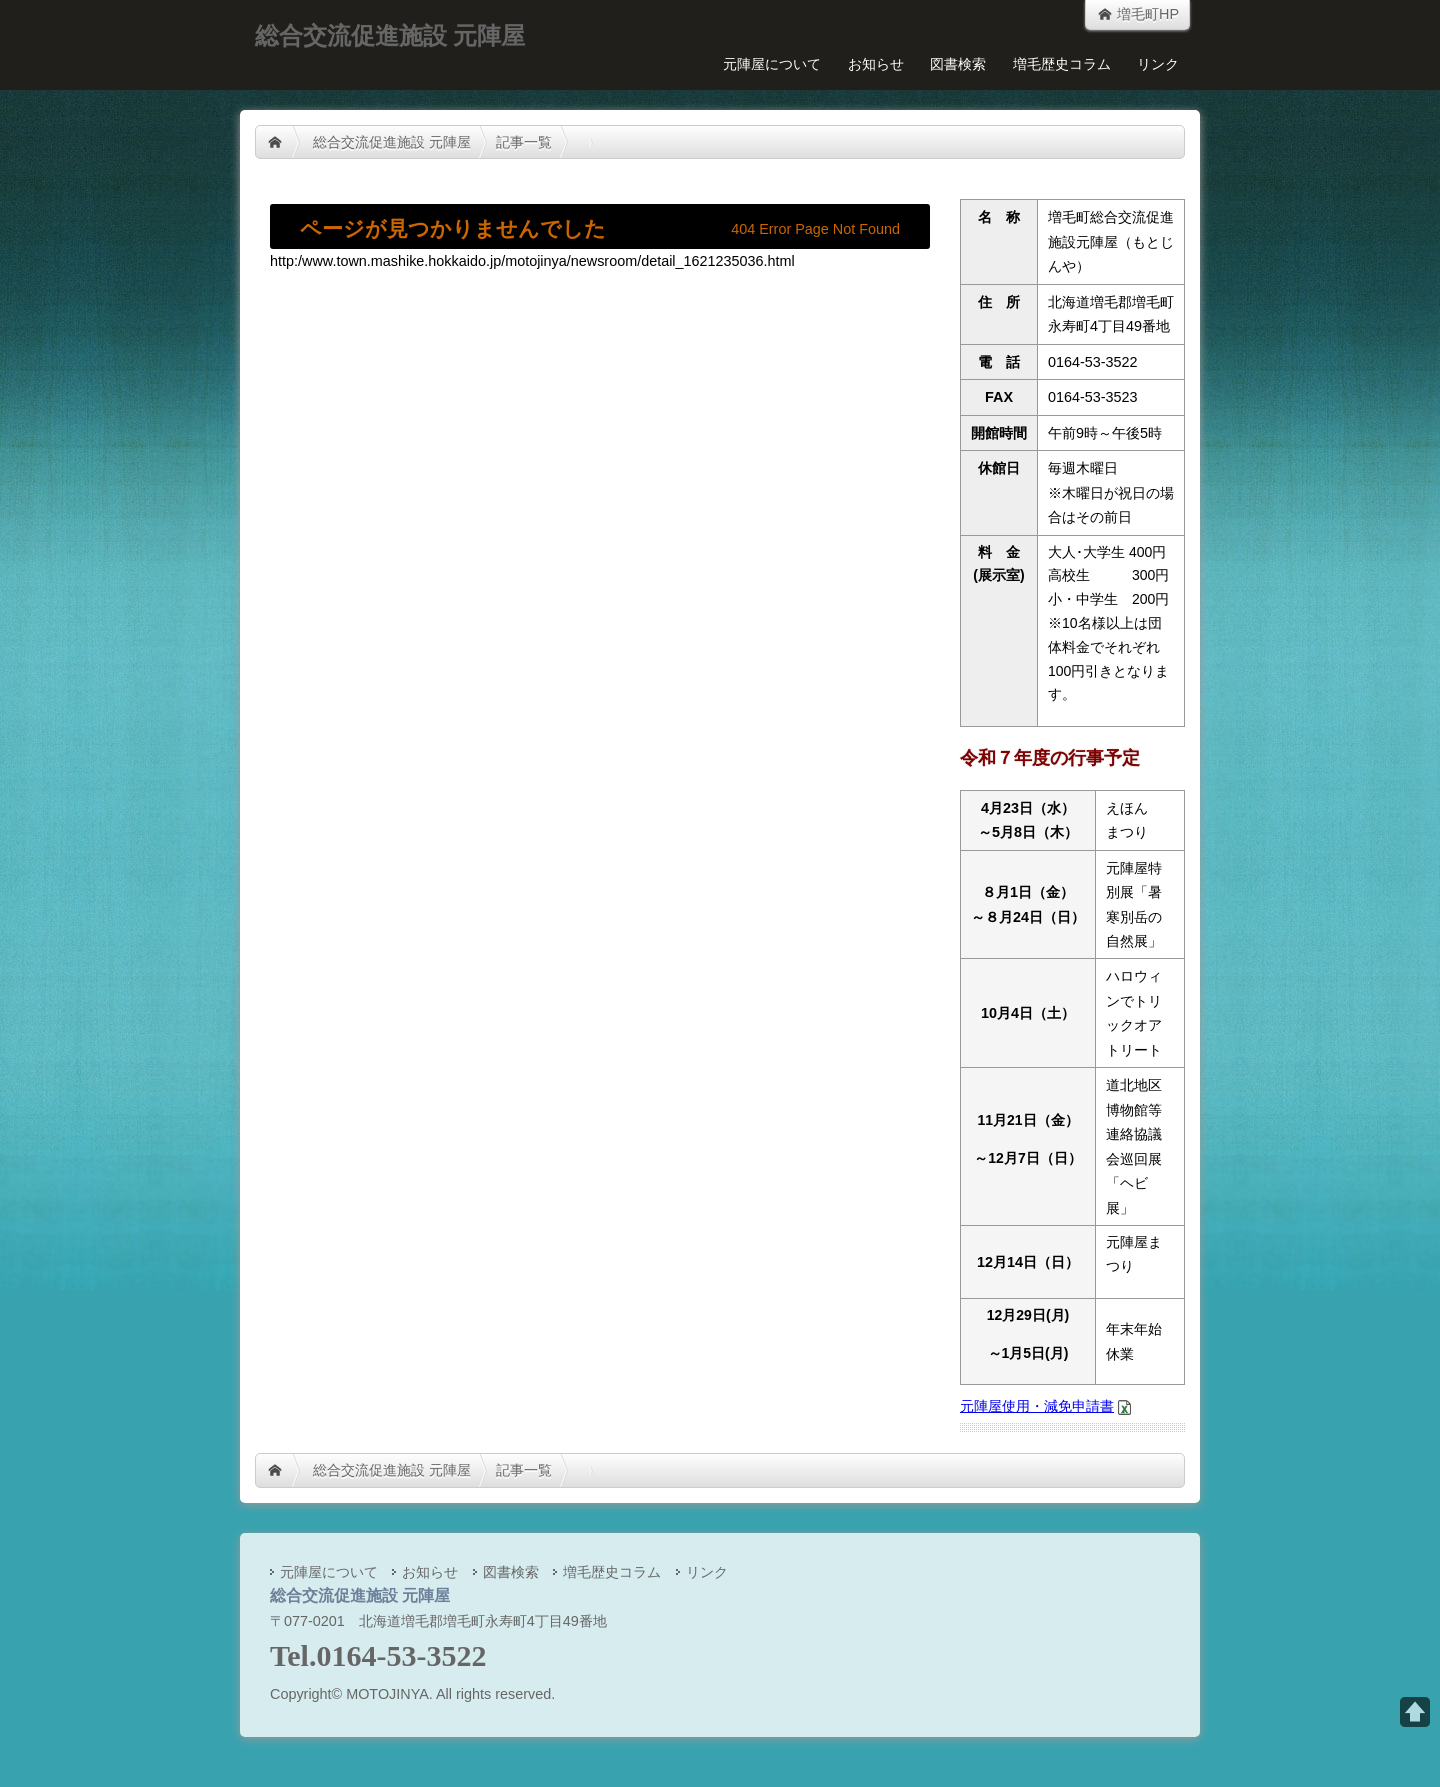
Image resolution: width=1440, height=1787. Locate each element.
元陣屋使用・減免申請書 (1037, 1406)
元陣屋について (772, 64)
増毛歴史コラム (1062, 64)
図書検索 (958, 64)
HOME (275, 142)
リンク (1158, 64)
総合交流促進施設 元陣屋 (392, 142)
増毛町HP (1137, 14)
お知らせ (876, 64)
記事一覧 (524, 142)
